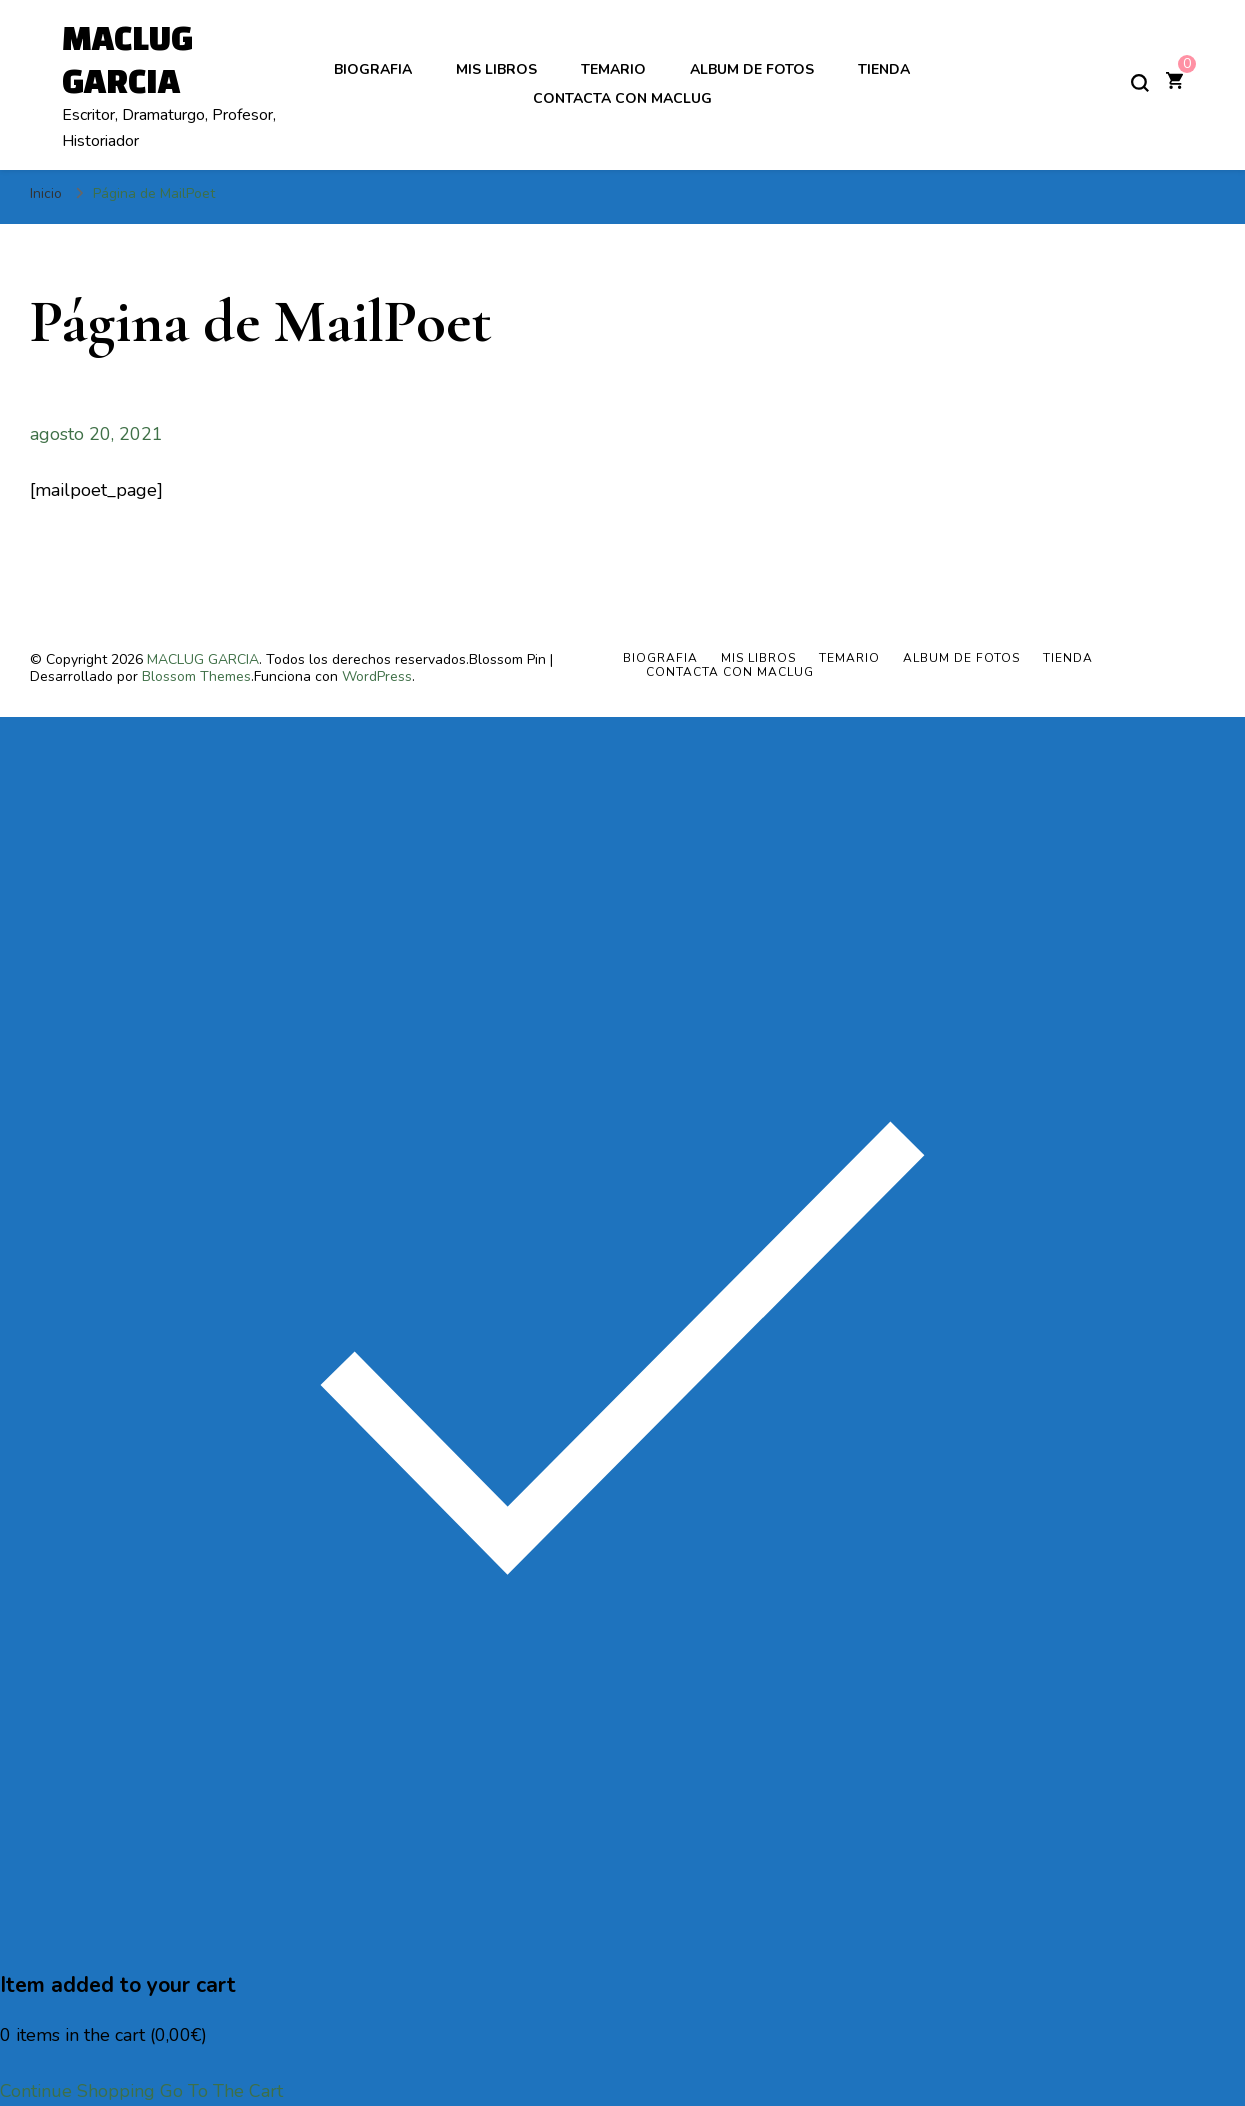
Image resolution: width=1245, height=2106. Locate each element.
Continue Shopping (77, 2091)
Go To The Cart (221, 2091)
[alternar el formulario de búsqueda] (1140, 83)
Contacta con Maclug (622, 98)
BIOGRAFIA (373, 69)
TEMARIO (613, 69)
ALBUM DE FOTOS (752, 69)
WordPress (377, 676)
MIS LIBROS (496, 69)
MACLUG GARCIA (203, 659)
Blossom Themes (196, 676)
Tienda (884, 69)
